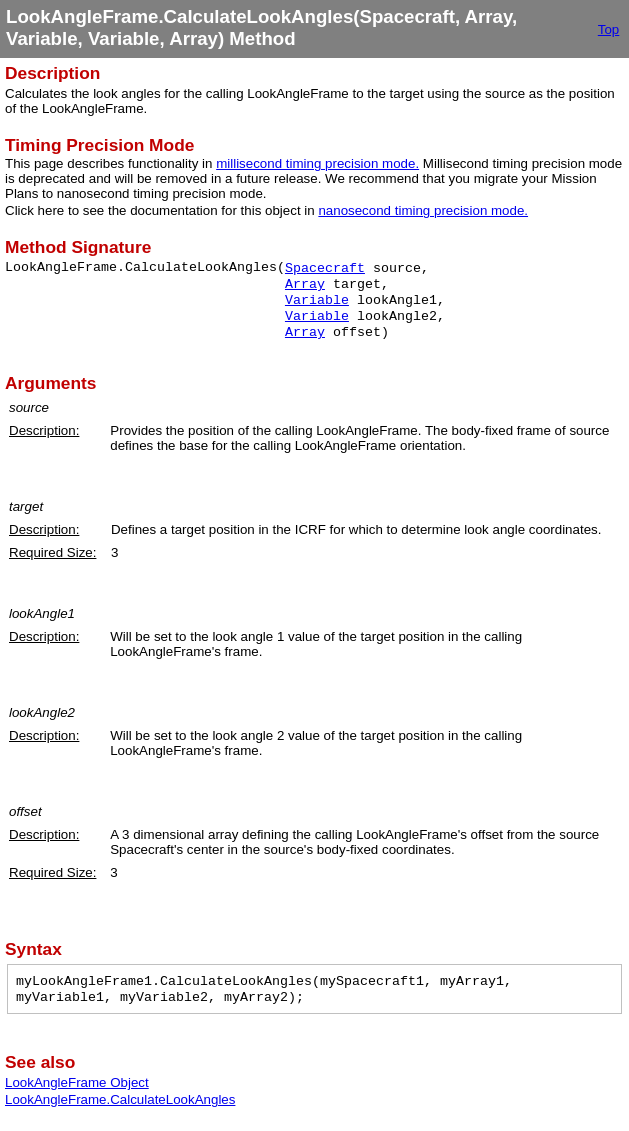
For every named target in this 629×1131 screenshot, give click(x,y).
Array (305, 284)
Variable (317, 300)
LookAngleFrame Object (77, 1082)
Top (609, 29)
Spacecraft (325, 268)
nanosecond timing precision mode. (423, 210)
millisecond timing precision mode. (317, 163)
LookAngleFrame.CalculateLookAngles (120, 1099)
